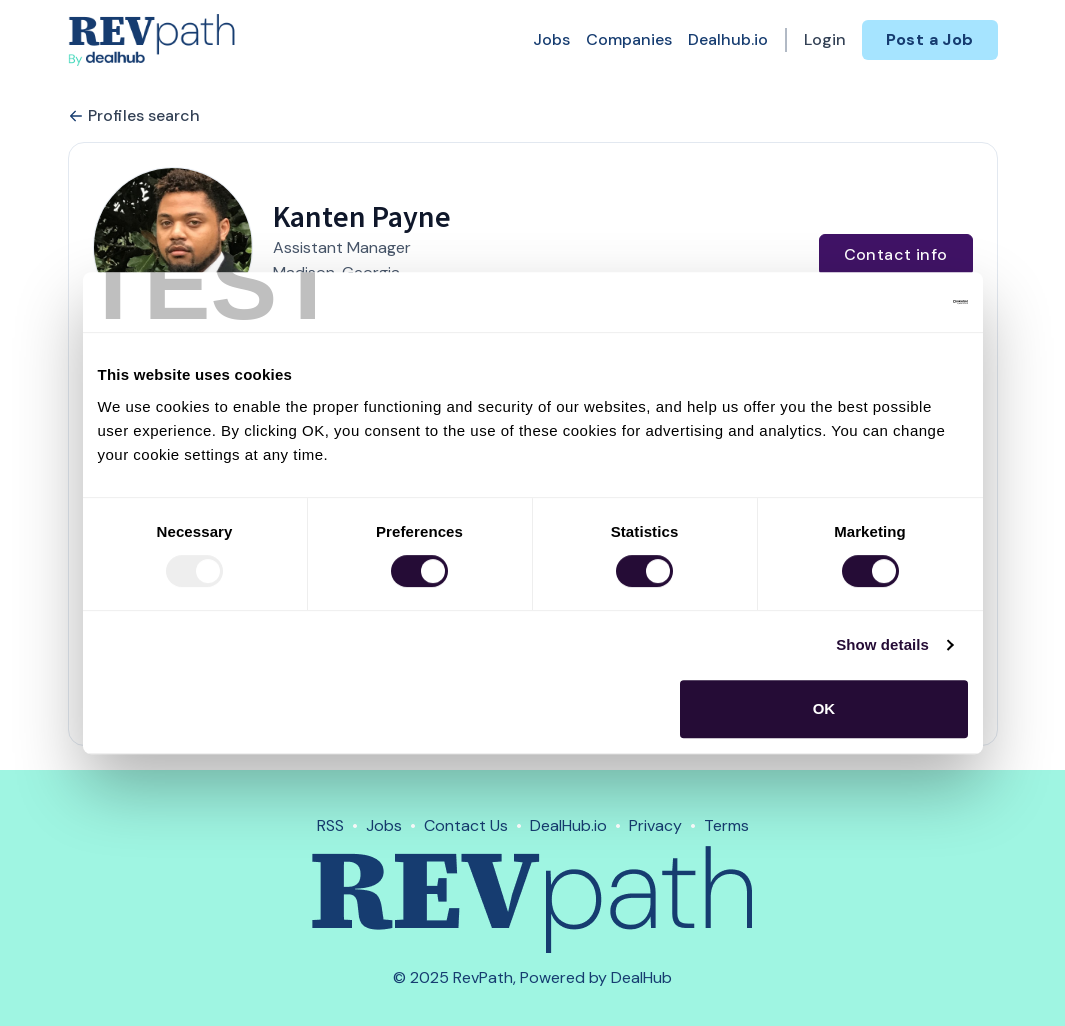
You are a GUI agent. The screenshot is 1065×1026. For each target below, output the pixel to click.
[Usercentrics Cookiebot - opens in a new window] (880, 302)
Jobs (551, 39)
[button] (173, 247)
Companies (629, 39)
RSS (330, 825)
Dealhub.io (728, 39)
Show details (882, 644)
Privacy (655, 825)
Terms (726, 825)
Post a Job (930, 39)
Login (825, 39)
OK (824, 708)
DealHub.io (568, 825)
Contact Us (466, 825)
